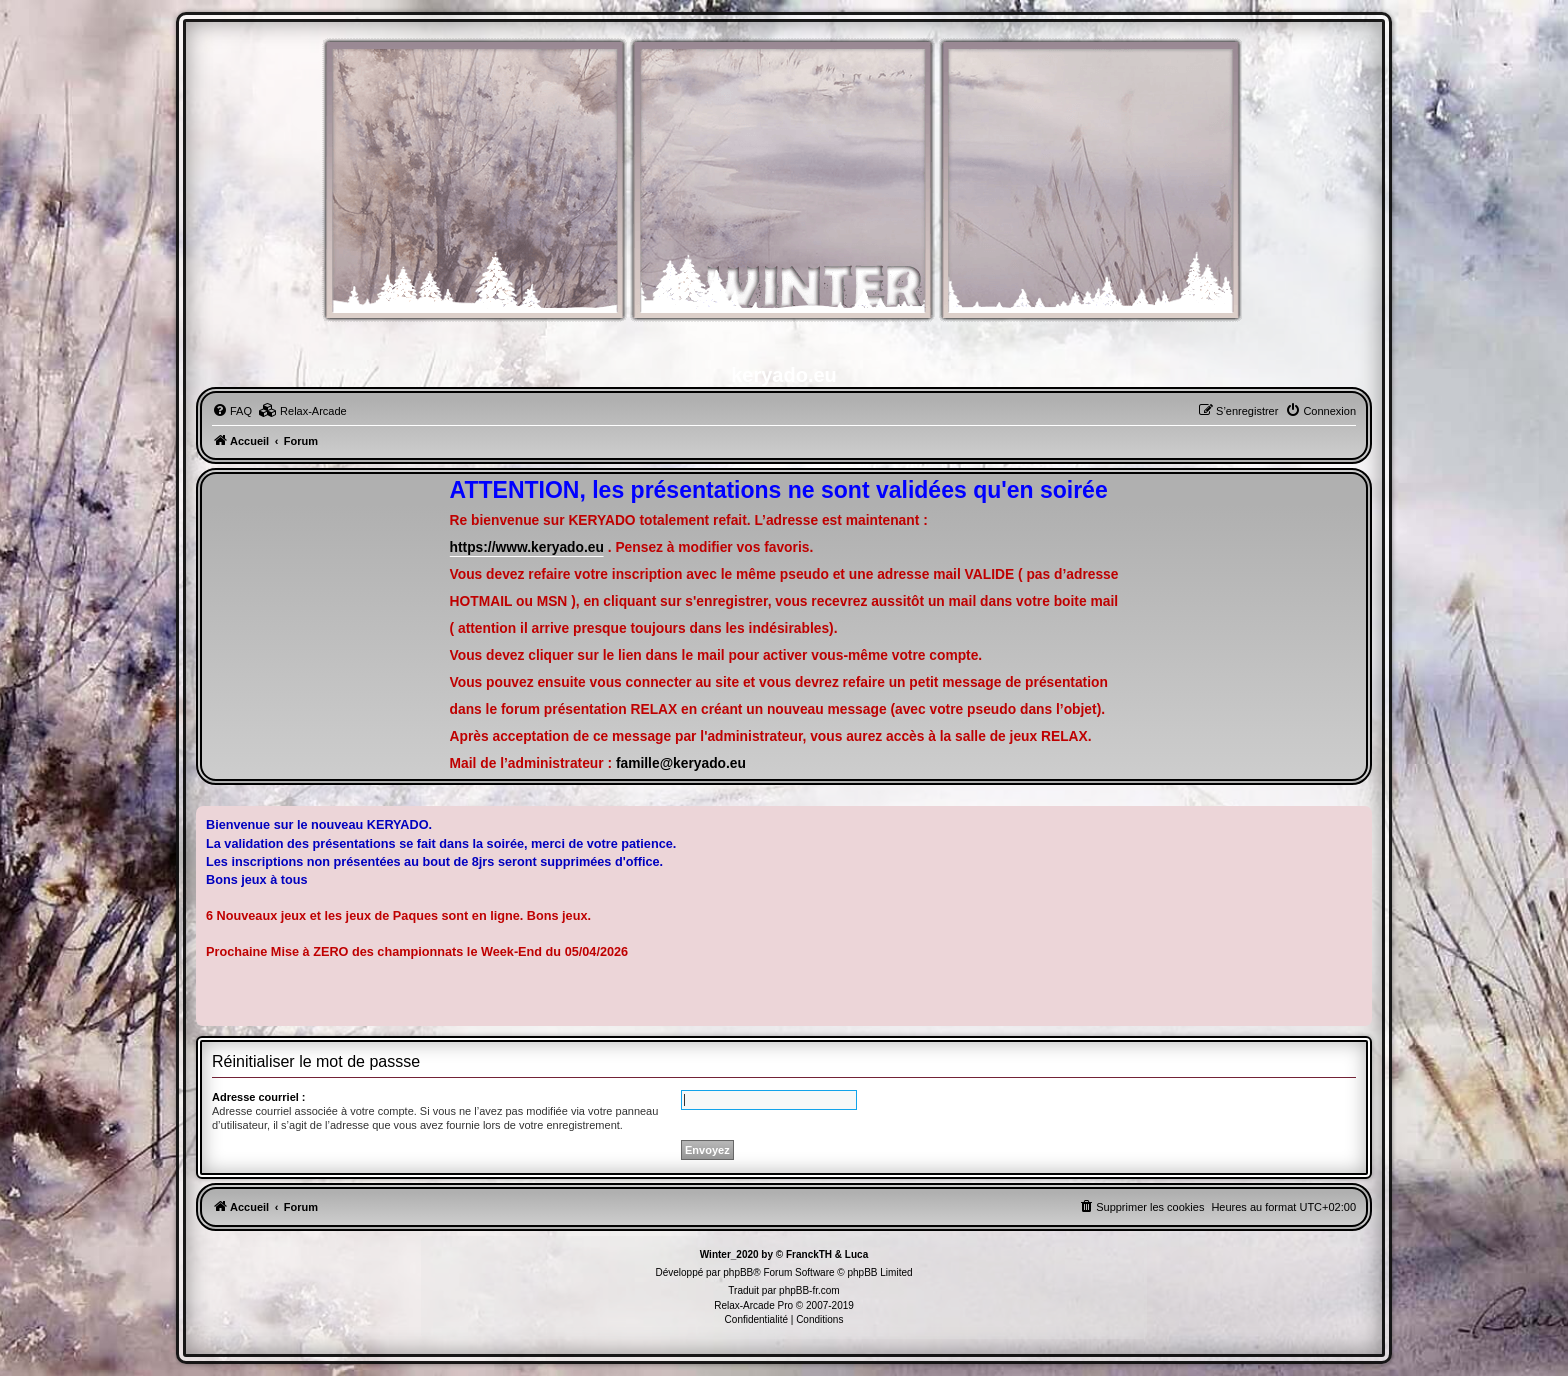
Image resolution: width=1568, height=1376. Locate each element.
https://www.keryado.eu (527, 547)
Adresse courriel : (259, 1097)
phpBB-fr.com (809, 1290)
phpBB (738, 1272)
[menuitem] (232, 411)
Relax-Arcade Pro (753, 1305)
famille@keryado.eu (681, 763)
